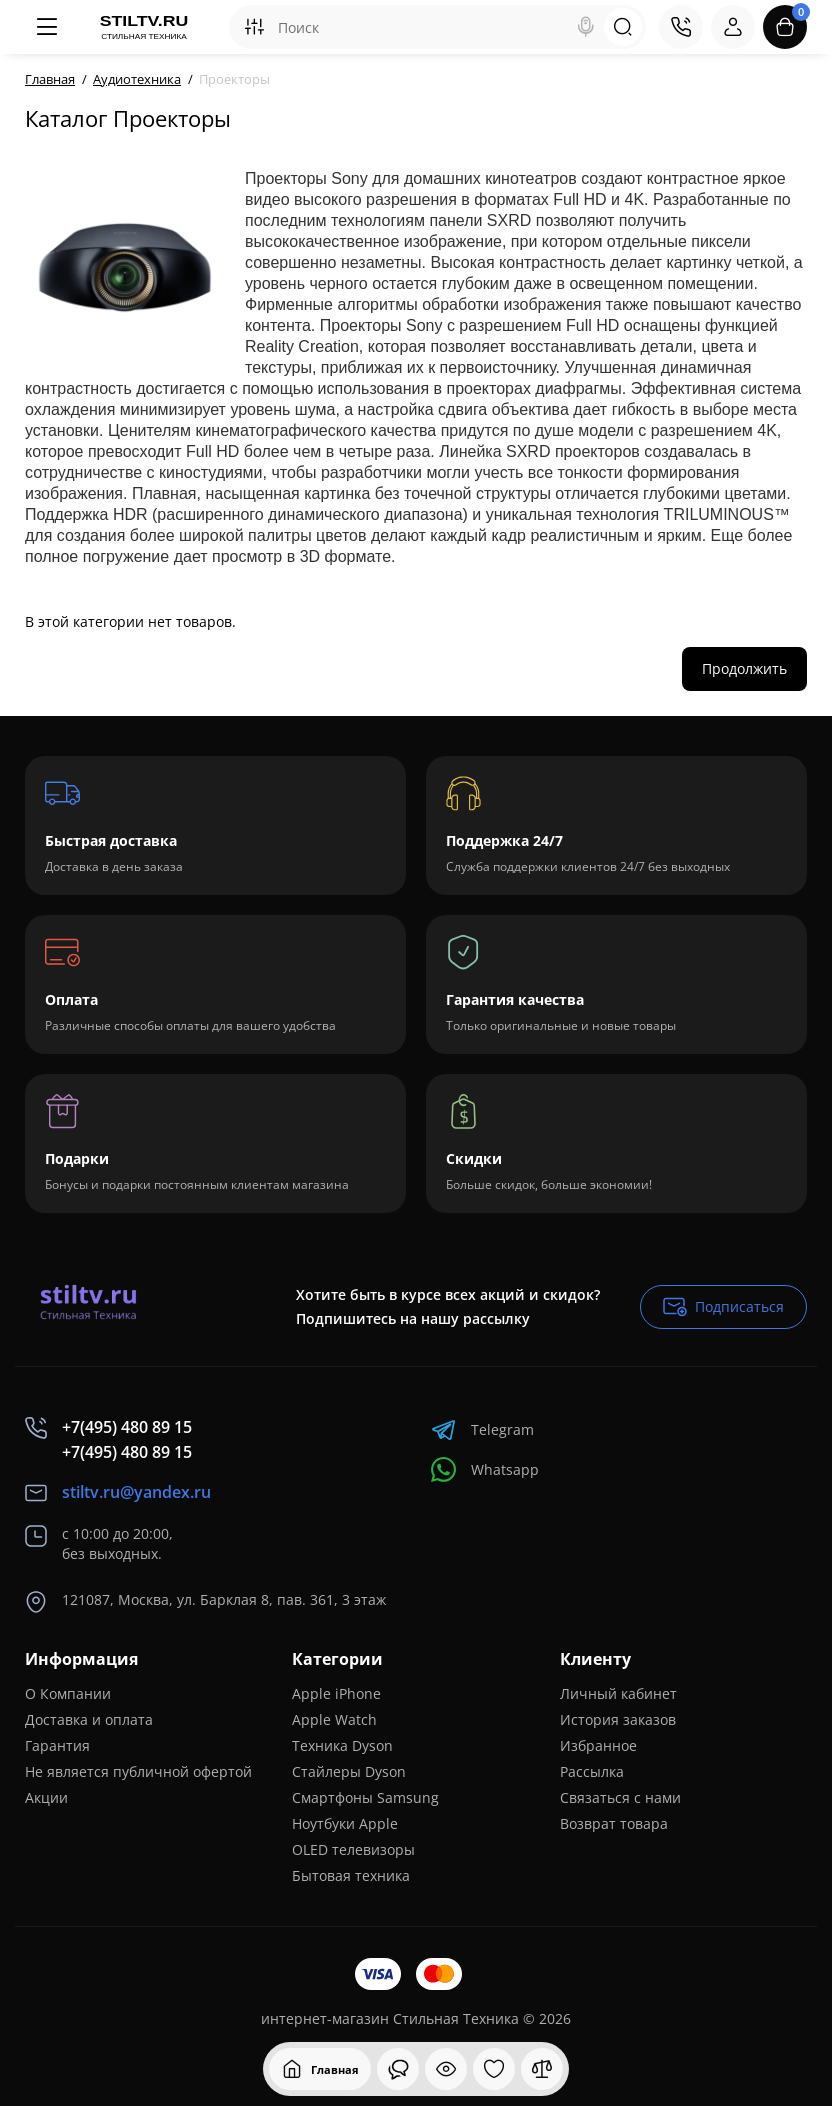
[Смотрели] (398, 2069)
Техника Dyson (342, 1745)
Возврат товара (614, 1823)
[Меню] (47, 27)
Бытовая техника (351, 1875)
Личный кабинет (618, 1693)
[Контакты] (681, 27)
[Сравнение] (542, 2069)
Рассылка (592, 1771)
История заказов (618, 1719)
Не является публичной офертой (138, 1771)
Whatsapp (485, 1469)
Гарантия (57, 1745)
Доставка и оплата (89, 1719)
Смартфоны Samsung (365, 1797)
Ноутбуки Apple (345, 1823)
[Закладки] (494, 2069)
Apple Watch (334, 1719)
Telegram (482, 1429)
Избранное (598, 1745)
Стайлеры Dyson (349, 1771)
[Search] (586, 27)
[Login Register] (733, 27)
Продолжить (744, 668)
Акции (46, 1797)
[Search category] (254, 27)
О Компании (68, 1693)
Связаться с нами (620, 1797)
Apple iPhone (336, 1693)
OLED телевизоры (353, 1849)
